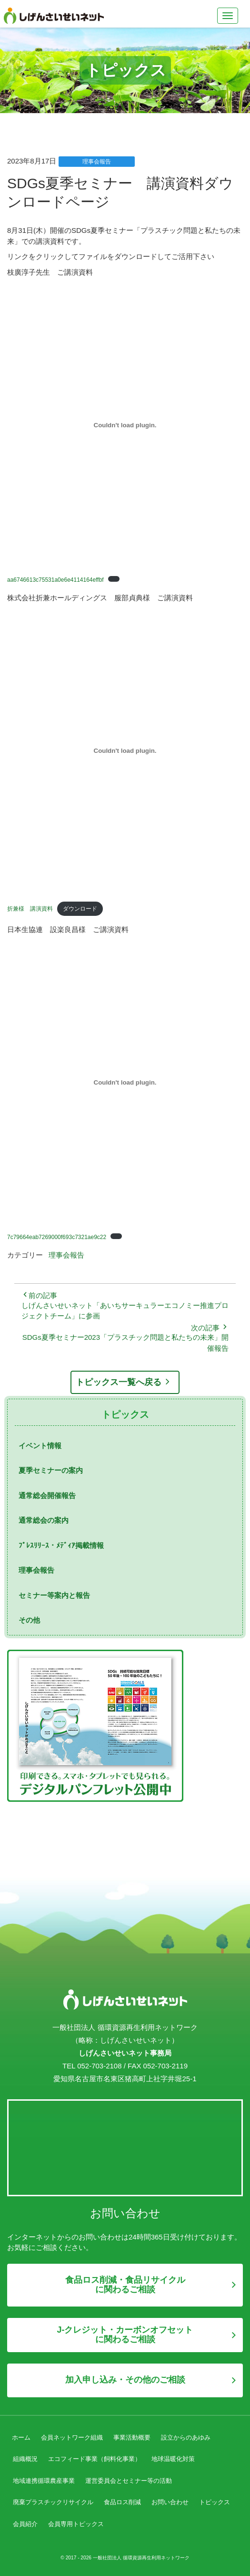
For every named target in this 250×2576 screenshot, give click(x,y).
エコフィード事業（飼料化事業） (94, 2458)
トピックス (214, 2502)
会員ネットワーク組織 (72, 2437)
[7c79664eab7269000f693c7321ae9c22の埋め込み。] (125, 1082)
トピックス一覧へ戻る (125, 1381)
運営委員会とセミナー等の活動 (128, 2480)
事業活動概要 (131, 2437)
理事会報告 (66, 1255)
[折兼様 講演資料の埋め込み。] (125, 751)
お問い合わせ (170, 2502)
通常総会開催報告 (47, 1495)
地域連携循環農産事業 (44, 2480)
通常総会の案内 (44, 1520)
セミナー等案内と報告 (54, 1595)
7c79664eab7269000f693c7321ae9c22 (56, 1237)
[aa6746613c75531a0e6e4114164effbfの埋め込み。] (125, 424)
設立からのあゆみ (185, 2437)
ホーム (21, 2437)
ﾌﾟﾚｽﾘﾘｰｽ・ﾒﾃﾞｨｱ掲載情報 (61, 1545)
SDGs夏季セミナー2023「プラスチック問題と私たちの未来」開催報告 (125, 1342)
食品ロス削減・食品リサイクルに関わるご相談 (125, 2284)
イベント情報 (40, 1446)
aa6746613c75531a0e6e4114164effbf (55, 580)
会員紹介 (25, 2524)
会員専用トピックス (76, 2524)
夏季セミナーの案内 (51, 1470)
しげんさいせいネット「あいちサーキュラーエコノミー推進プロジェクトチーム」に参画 (125, 1310)
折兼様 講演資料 (30, 908)
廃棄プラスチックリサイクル (53, 2502)
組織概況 (25, 2458)
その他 (29, 1620)
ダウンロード (80, 908)
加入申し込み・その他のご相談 (125, 2379)
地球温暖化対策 (173, 2458)
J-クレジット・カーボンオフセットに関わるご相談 (125, 2334)
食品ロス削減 (122, 2502)
